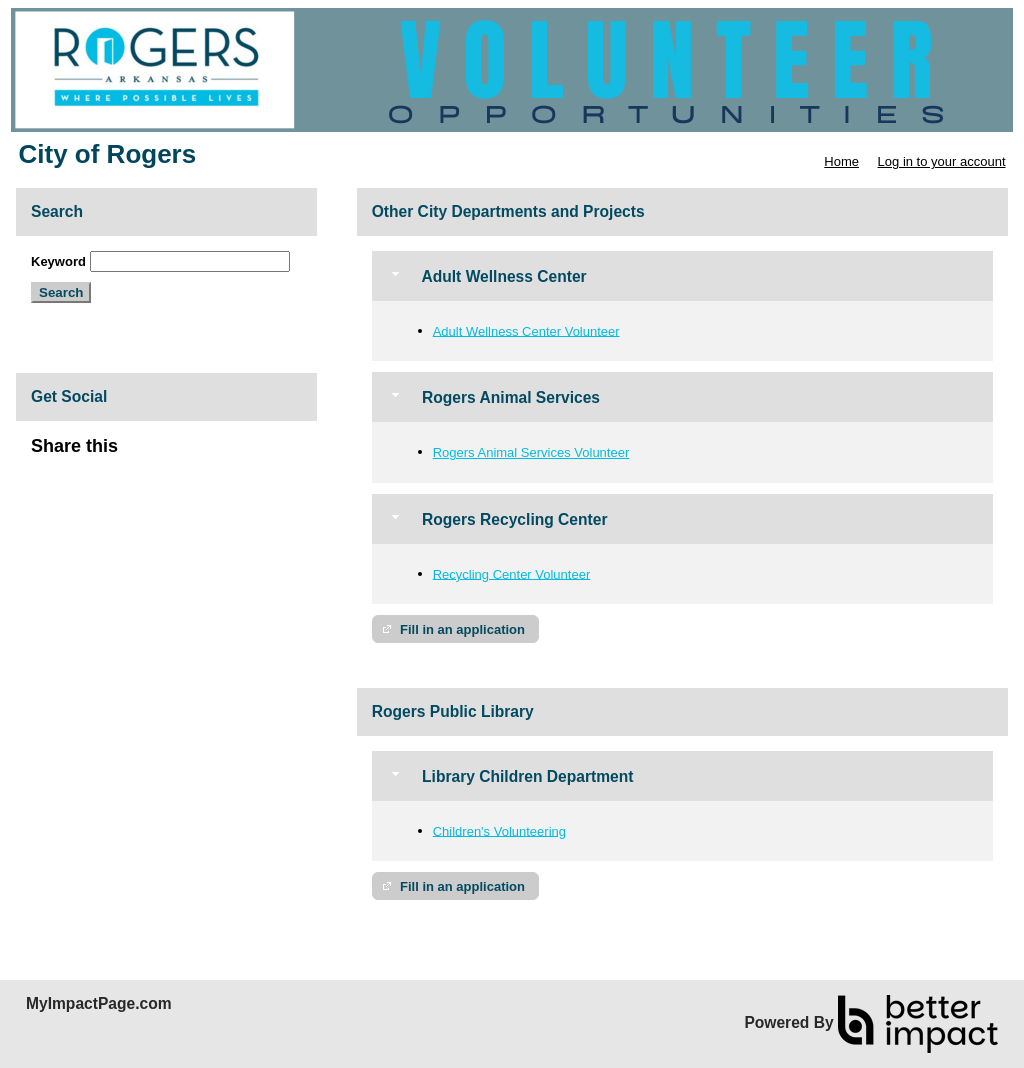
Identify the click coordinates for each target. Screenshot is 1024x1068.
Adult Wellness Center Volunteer (526, 330)
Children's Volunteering (499, 830)
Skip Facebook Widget (183, 454)
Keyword (58, 261)
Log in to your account (942, 161)
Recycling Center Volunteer (512, 573)
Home (841, 161)
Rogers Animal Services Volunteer (531, 452)
